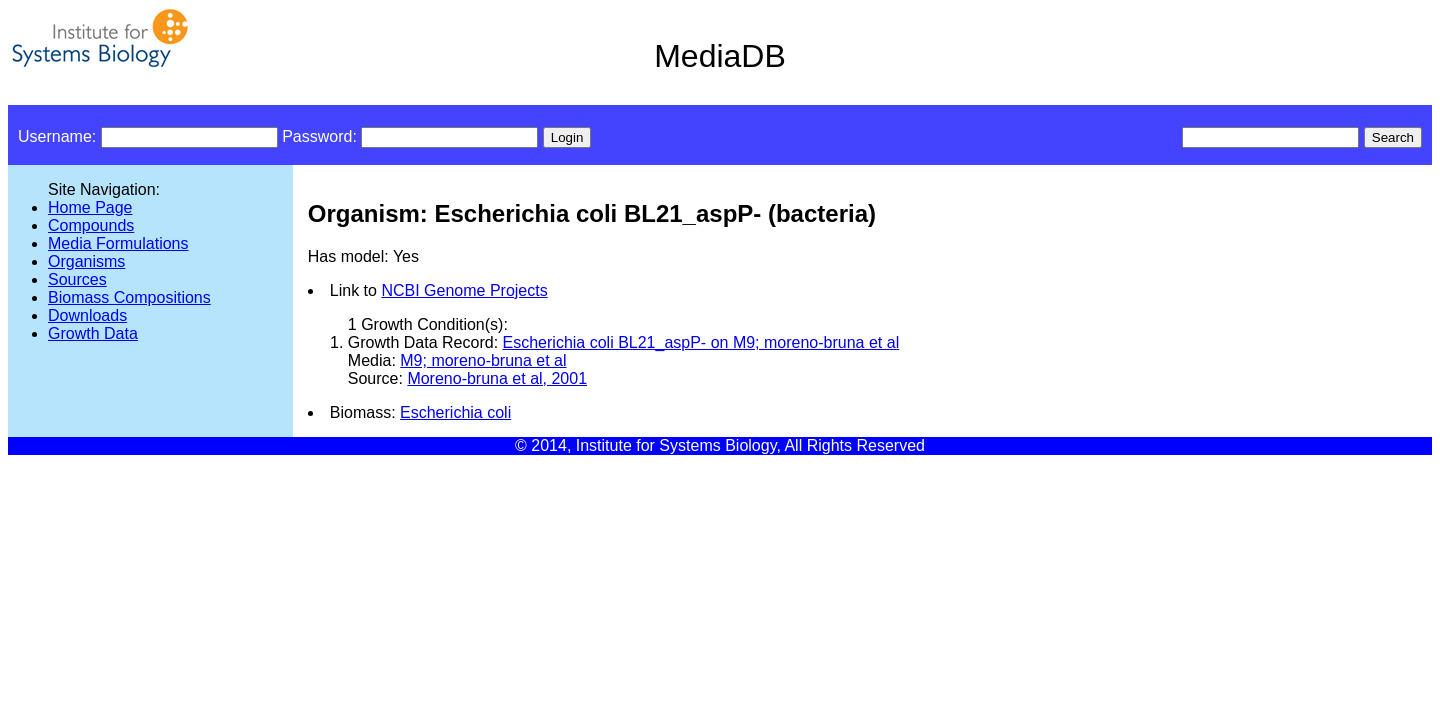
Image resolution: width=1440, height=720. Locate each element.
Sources (77, 279)
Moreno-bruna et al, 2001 (497, 378)
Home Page (90, 207)
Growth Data (93, 333)
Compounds (91, 225)
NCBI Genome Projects (464, 290)
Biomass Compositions (129, 297)
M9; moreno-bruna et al (483, 360)
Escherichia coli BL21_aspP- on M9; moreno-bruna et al (701, 342)
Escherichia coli (455, 412)
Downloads (87, 315)
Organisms (86, 261)
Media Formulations (118, 243)
